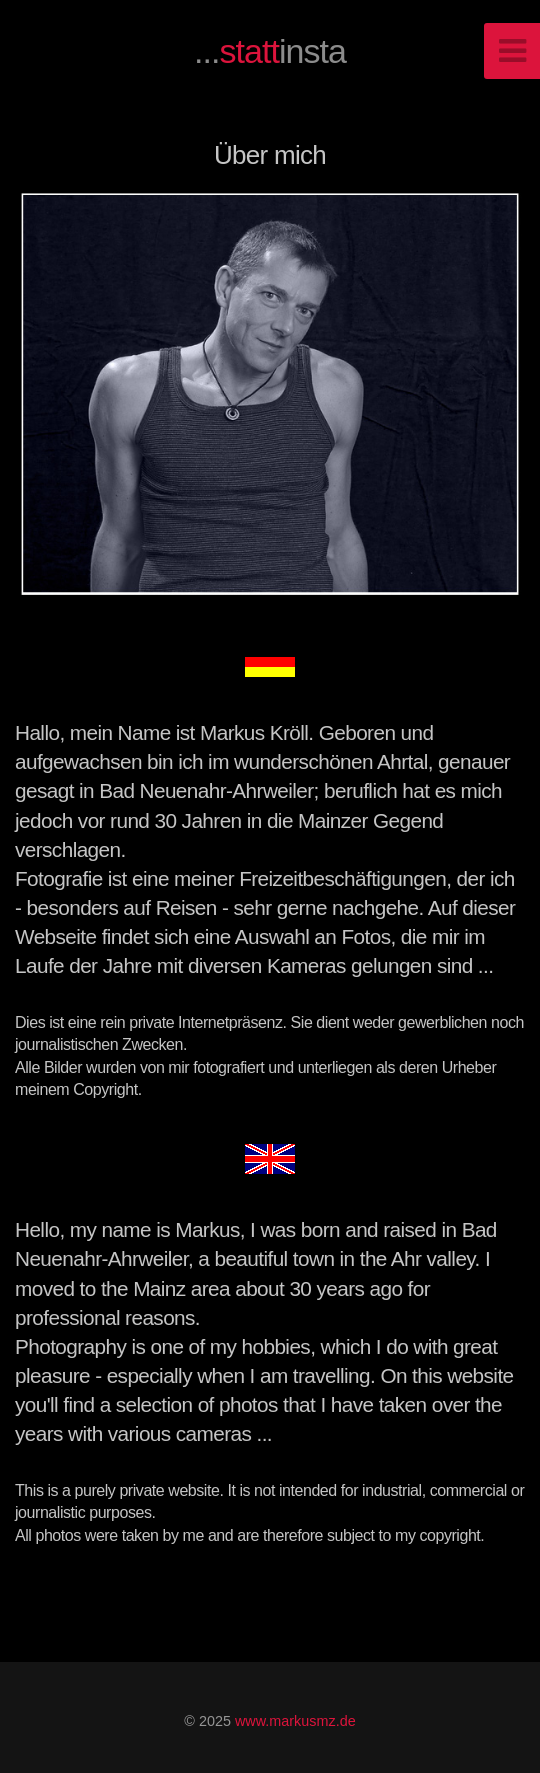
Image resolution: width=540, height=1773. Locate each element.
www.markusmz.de (295, 1721)
